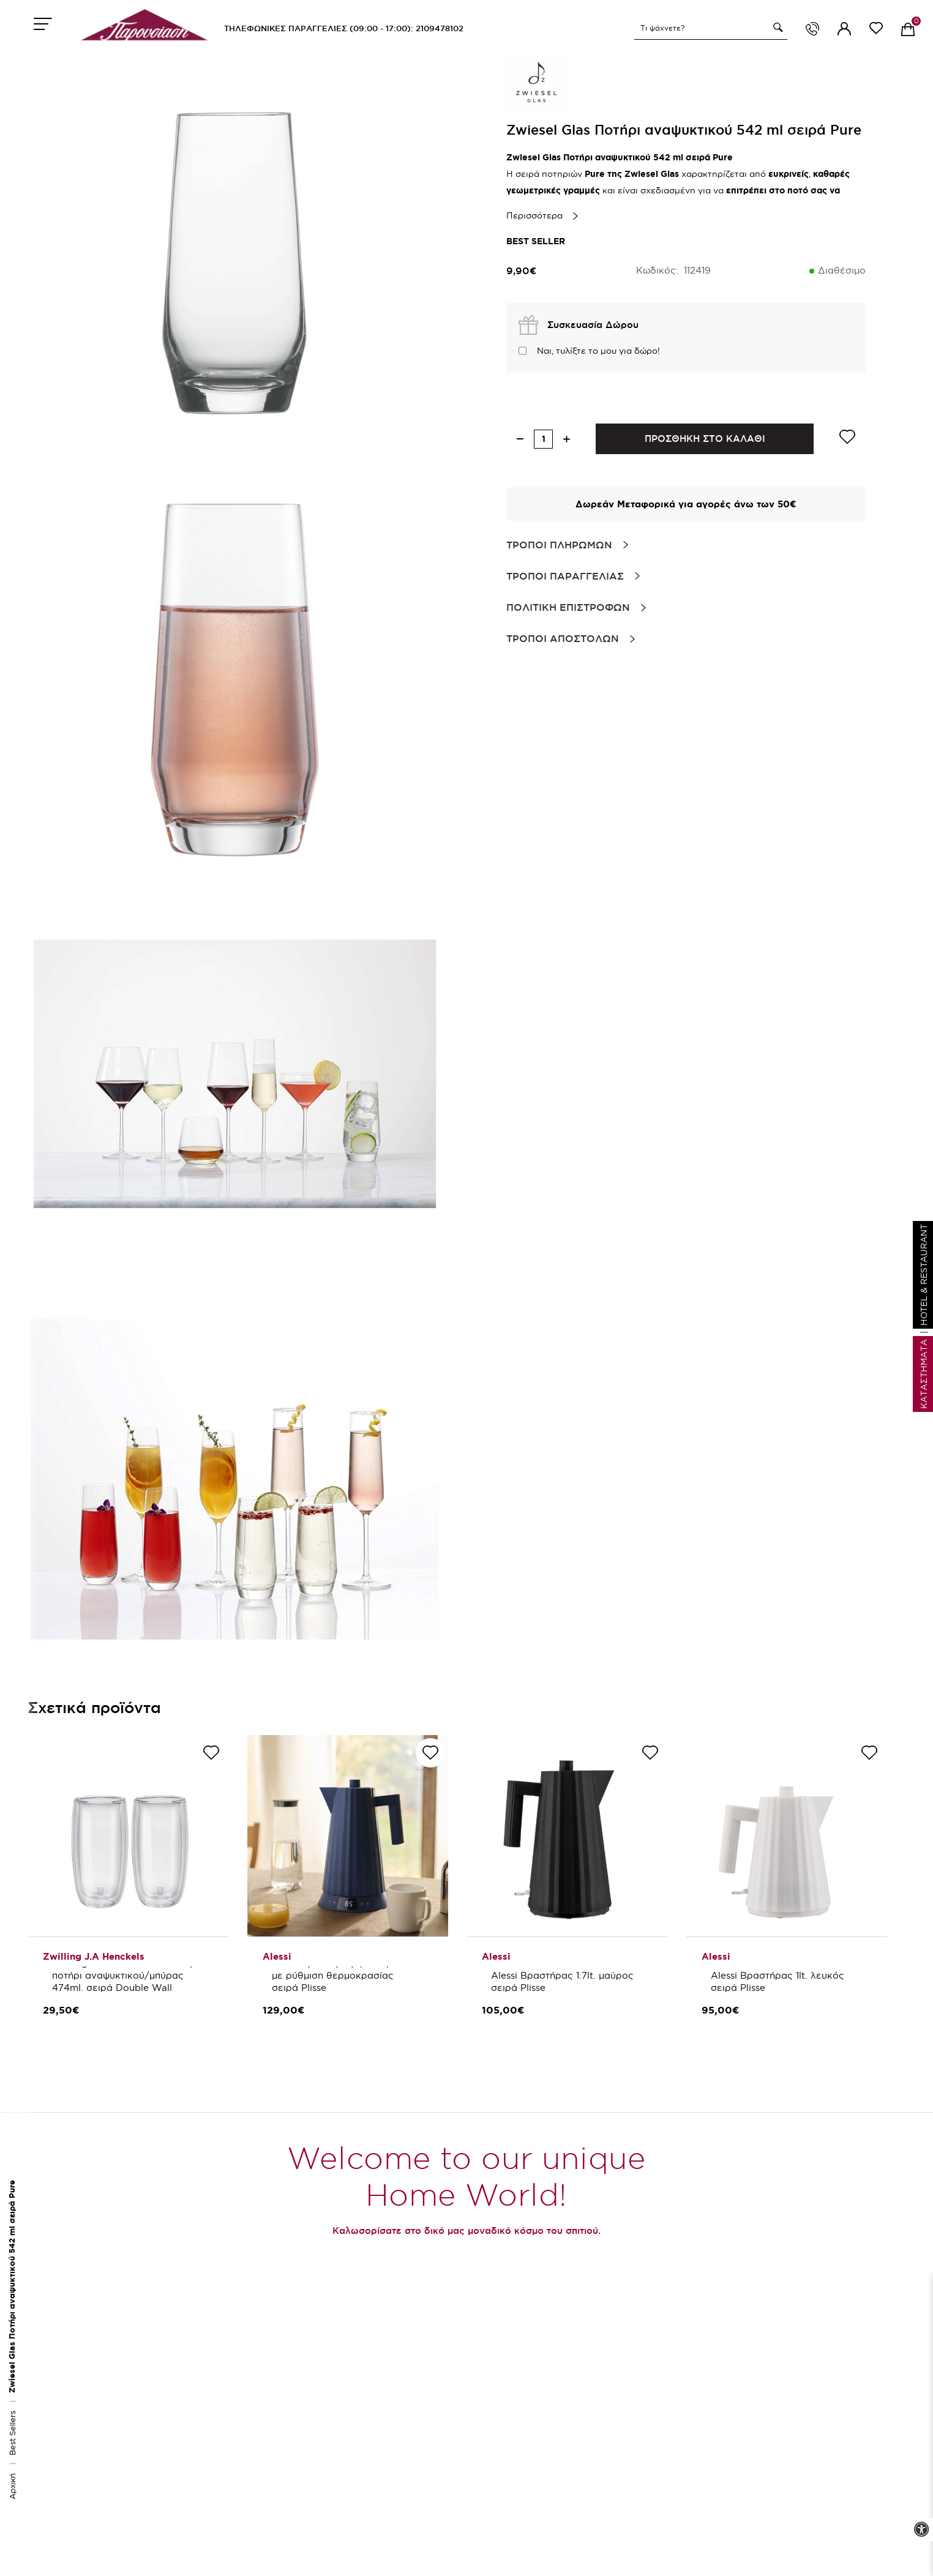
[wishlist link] (876, 30)
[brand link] (537, 85)
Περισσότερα (534, 215)
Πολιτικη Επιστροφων (568, 607)
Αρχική (12, 2486)
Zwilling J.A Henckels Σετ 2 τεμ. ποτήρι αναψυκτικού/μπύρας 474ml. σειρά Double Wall (126, 1975)
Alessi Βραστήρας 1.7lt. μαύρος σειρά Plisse (564, 1981)
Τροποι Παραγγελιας (565, 575)
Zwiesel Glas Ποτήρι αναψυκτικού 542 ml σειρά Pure (12, 2286)
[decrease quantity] (520, 439)
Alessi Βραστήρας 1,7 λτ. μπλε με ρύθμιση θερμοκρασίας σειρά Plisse (341, 1975)
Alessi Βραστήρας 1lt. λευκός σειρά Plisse (779, 1981)
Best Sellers (12, 2433)
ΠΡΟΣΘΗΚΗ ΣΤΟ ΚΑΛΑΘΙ (705, 438)
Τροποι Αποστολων (562, 638)
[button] (776, 27)
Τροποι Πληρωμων (559, 544)
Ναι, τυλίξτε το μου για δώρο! (598, 351)
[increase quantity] (566, 439)
